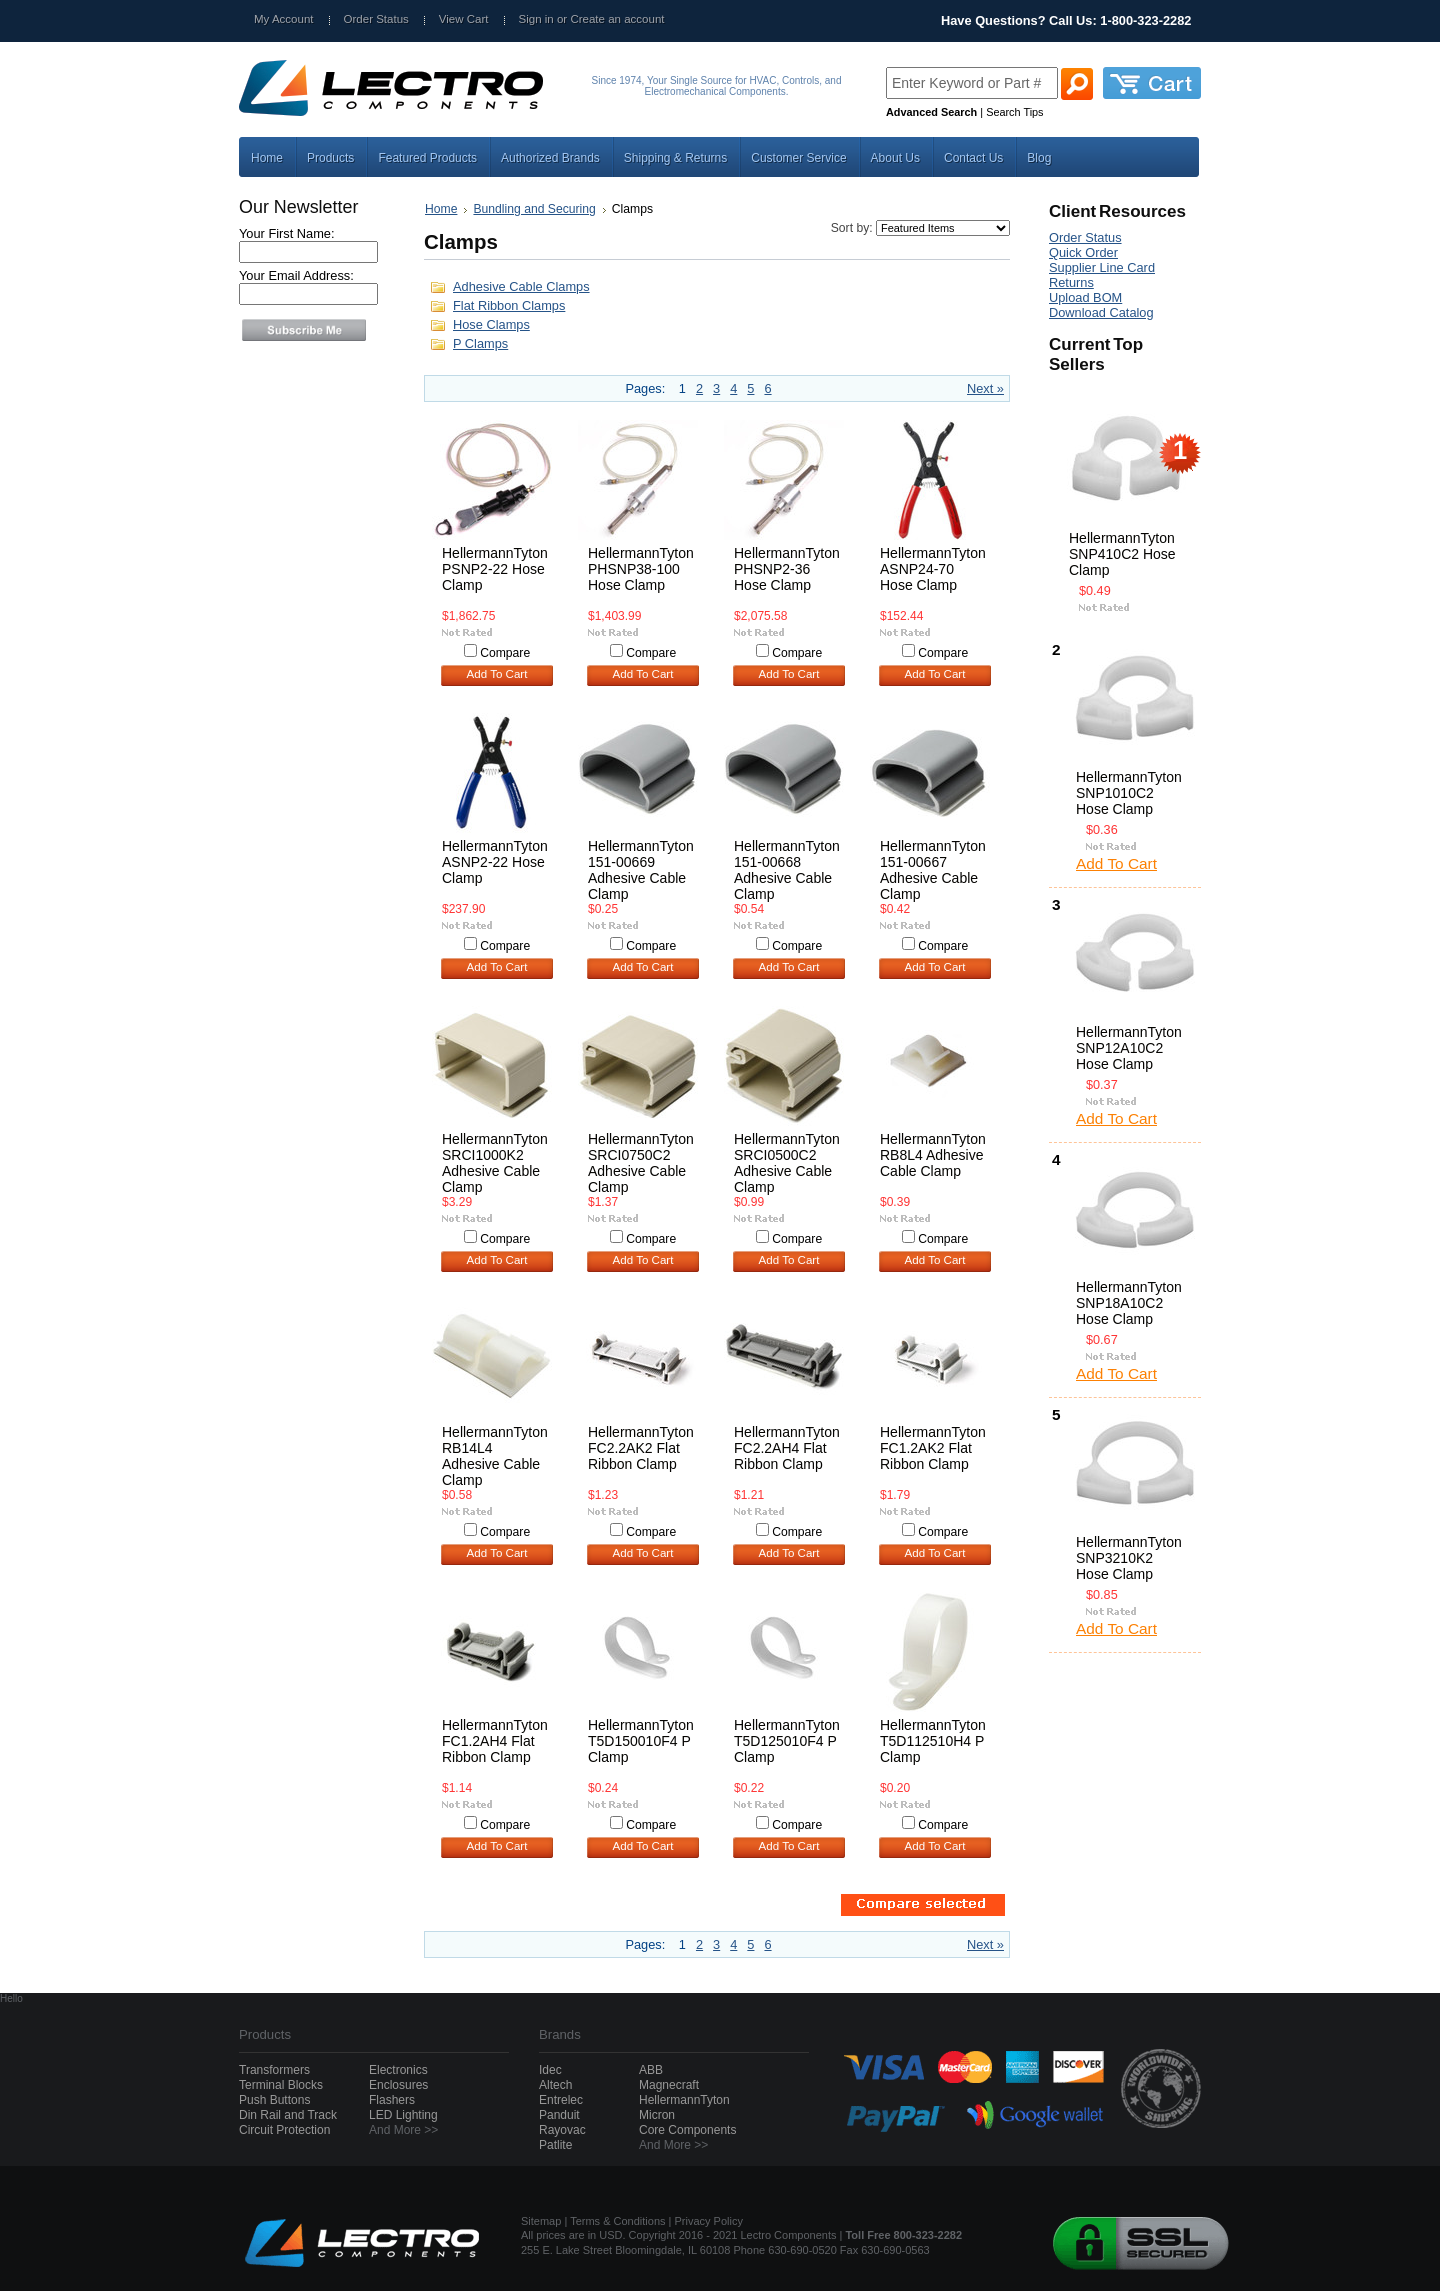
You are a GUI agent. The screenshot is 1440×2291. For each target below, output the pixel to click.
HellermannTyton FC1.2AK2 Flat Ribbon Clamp (933, 1448)
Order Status (376, 19)
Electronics (398, 2070)
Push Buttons (274, 2100)
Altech (555, 2085)
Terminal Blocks (281, 2085)
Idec (550, 2070)
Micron (657, 2115)
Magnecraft (669, 2085)
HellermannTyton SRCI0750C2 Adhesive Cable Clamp (641, 1163)
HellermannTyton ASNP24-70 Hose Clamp (933, 569)
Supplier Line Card (1102, 267)
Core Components (687, 2130)
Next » (985, 388)
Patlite (555, 2145)
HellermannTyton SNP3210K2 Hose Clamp (1129, 1558)
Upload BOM (1085, 297)
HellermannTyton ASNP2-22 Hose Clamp (495, 862)
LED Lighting (403, 2115)
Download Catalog (1101, 312)
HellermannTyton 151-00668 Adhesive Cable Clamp (787, 870)
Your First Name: (287, 233)
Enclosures (398, 2085)
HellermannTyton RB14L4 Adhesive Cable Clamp (495, 1456)
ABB (651, 2070)
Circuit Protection (284, 2130)
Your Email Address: (296, 275)
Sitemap (541, 2221)
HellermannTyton (684, 2100)
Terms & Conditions (617, 2221)
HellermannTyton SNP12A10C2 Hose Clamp (1129, 1048)
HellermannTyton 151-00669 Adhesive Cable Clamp (641, 870)
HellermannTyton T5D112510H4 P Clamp (933, 1741)
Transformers (274, 2070)
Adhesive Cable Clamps (521, 286)
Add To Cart (497, 674)
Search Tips (1014, 112)
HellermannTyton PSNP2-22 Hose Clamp (495, 569)
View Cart (464, 19)
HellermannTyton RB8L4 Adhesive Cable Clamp (933, 1155)
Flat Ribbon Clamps (509, 305)
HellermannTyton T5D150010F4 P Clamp (641, 1741)
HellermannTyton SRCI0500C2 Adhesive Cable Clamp (787, 1163)
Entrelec (561, 2100)
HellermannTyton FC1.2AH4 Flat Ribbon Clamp (495, 1741)
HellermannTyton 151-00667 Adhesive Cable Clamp (933, 870)
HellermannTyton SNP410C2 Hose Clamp (1122, 554)
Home (441, 209)
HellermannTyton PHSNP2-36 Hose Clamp (787, 569)
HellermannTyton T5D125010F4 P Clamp (787, 1741)
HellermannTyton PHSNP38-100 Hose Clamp (641, 569)
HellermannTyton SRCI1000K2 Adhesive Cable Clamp (495, 1163)
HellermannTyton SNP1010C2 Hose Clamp (1129, 793)
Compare (505, 653)
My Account (284, 19)
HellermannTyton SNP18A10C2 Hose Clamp (1129, 1303)
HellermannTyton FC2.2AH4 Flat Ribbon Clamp (787, 1448)
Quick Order (1083, 252)
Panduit (559, 2115)
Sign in (536, 19)
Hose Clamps (491, 324)
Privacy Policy (709, 2221)
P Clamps (480, 343)
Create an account (617, 19)
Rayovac (562, 2130)
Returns (1071, 282)
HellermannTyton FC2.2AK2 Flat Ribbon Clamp (641, 1448)
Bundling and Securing (534, 209)
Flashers (392, 2100)
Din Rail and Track (288, 2115)
